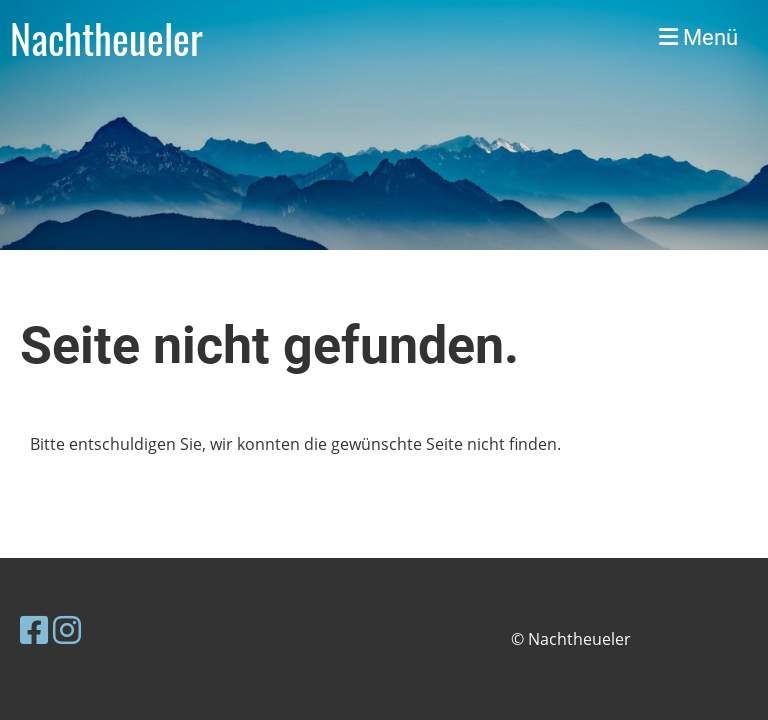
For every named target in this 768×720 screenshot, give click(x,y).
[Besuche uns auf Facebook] (34, 629)
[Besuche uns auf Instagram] (67, 629)
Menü (698, 37)
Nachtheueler (106, 38)
